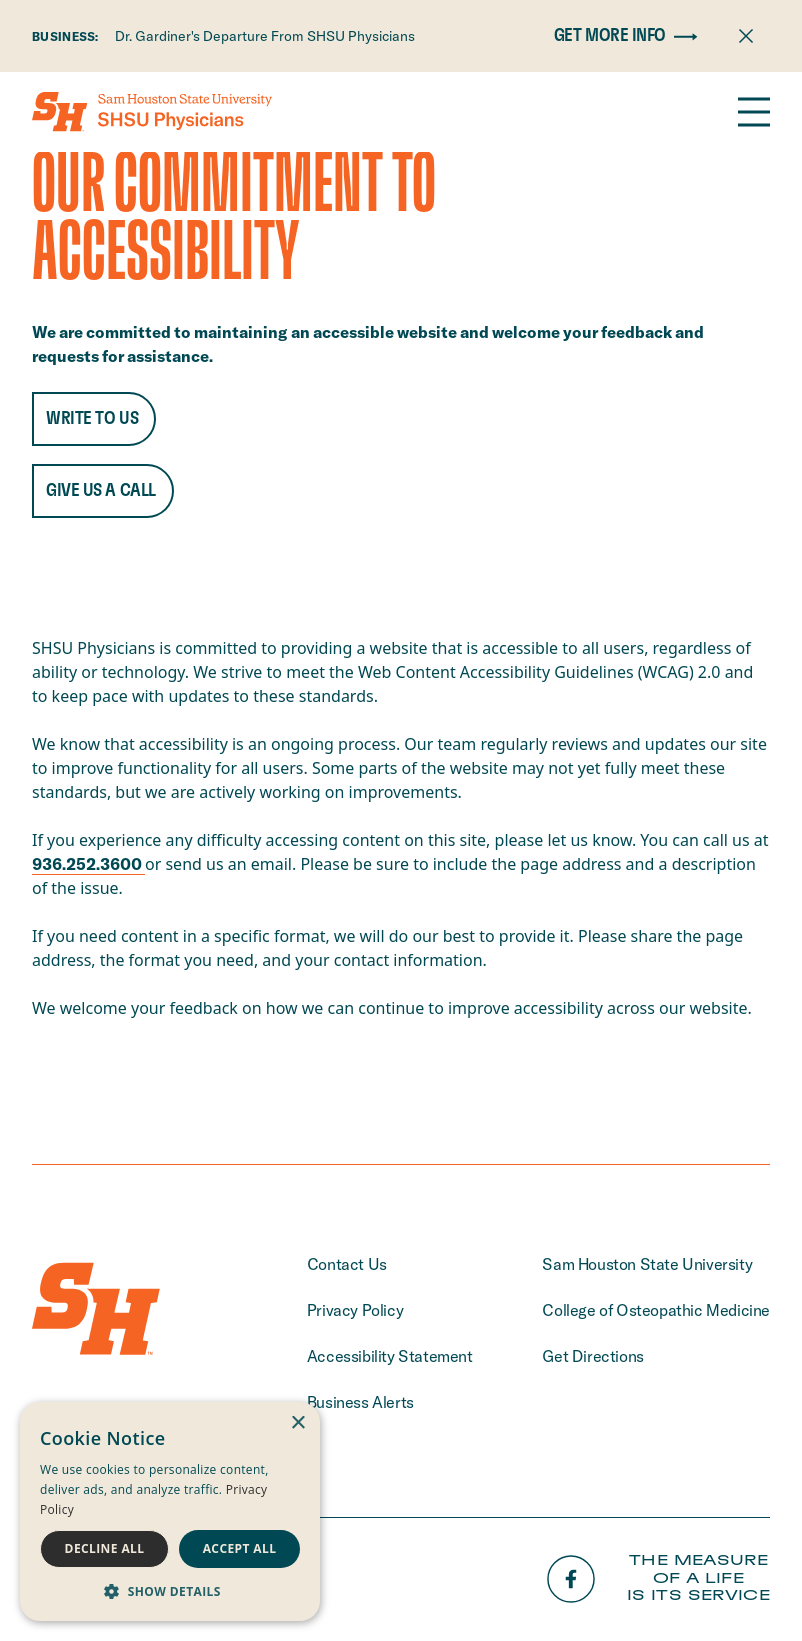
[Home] (152, 112)
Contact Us (347, 1264)
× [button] (297, 1423)
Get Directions (592, 1356)
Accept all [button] (240, 1548)
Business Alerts (360, 1402)
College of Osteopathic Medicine (656, 1310)
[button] (170, 1591)
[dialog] (170, 1511)
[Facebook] (571, 1579)
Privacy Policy (355, 1310)
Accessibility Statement (390, 1356)
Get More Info (630, 36)
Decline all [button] (105, 1548)
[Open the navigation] (754, 112)
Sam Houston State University (647, 1264)
